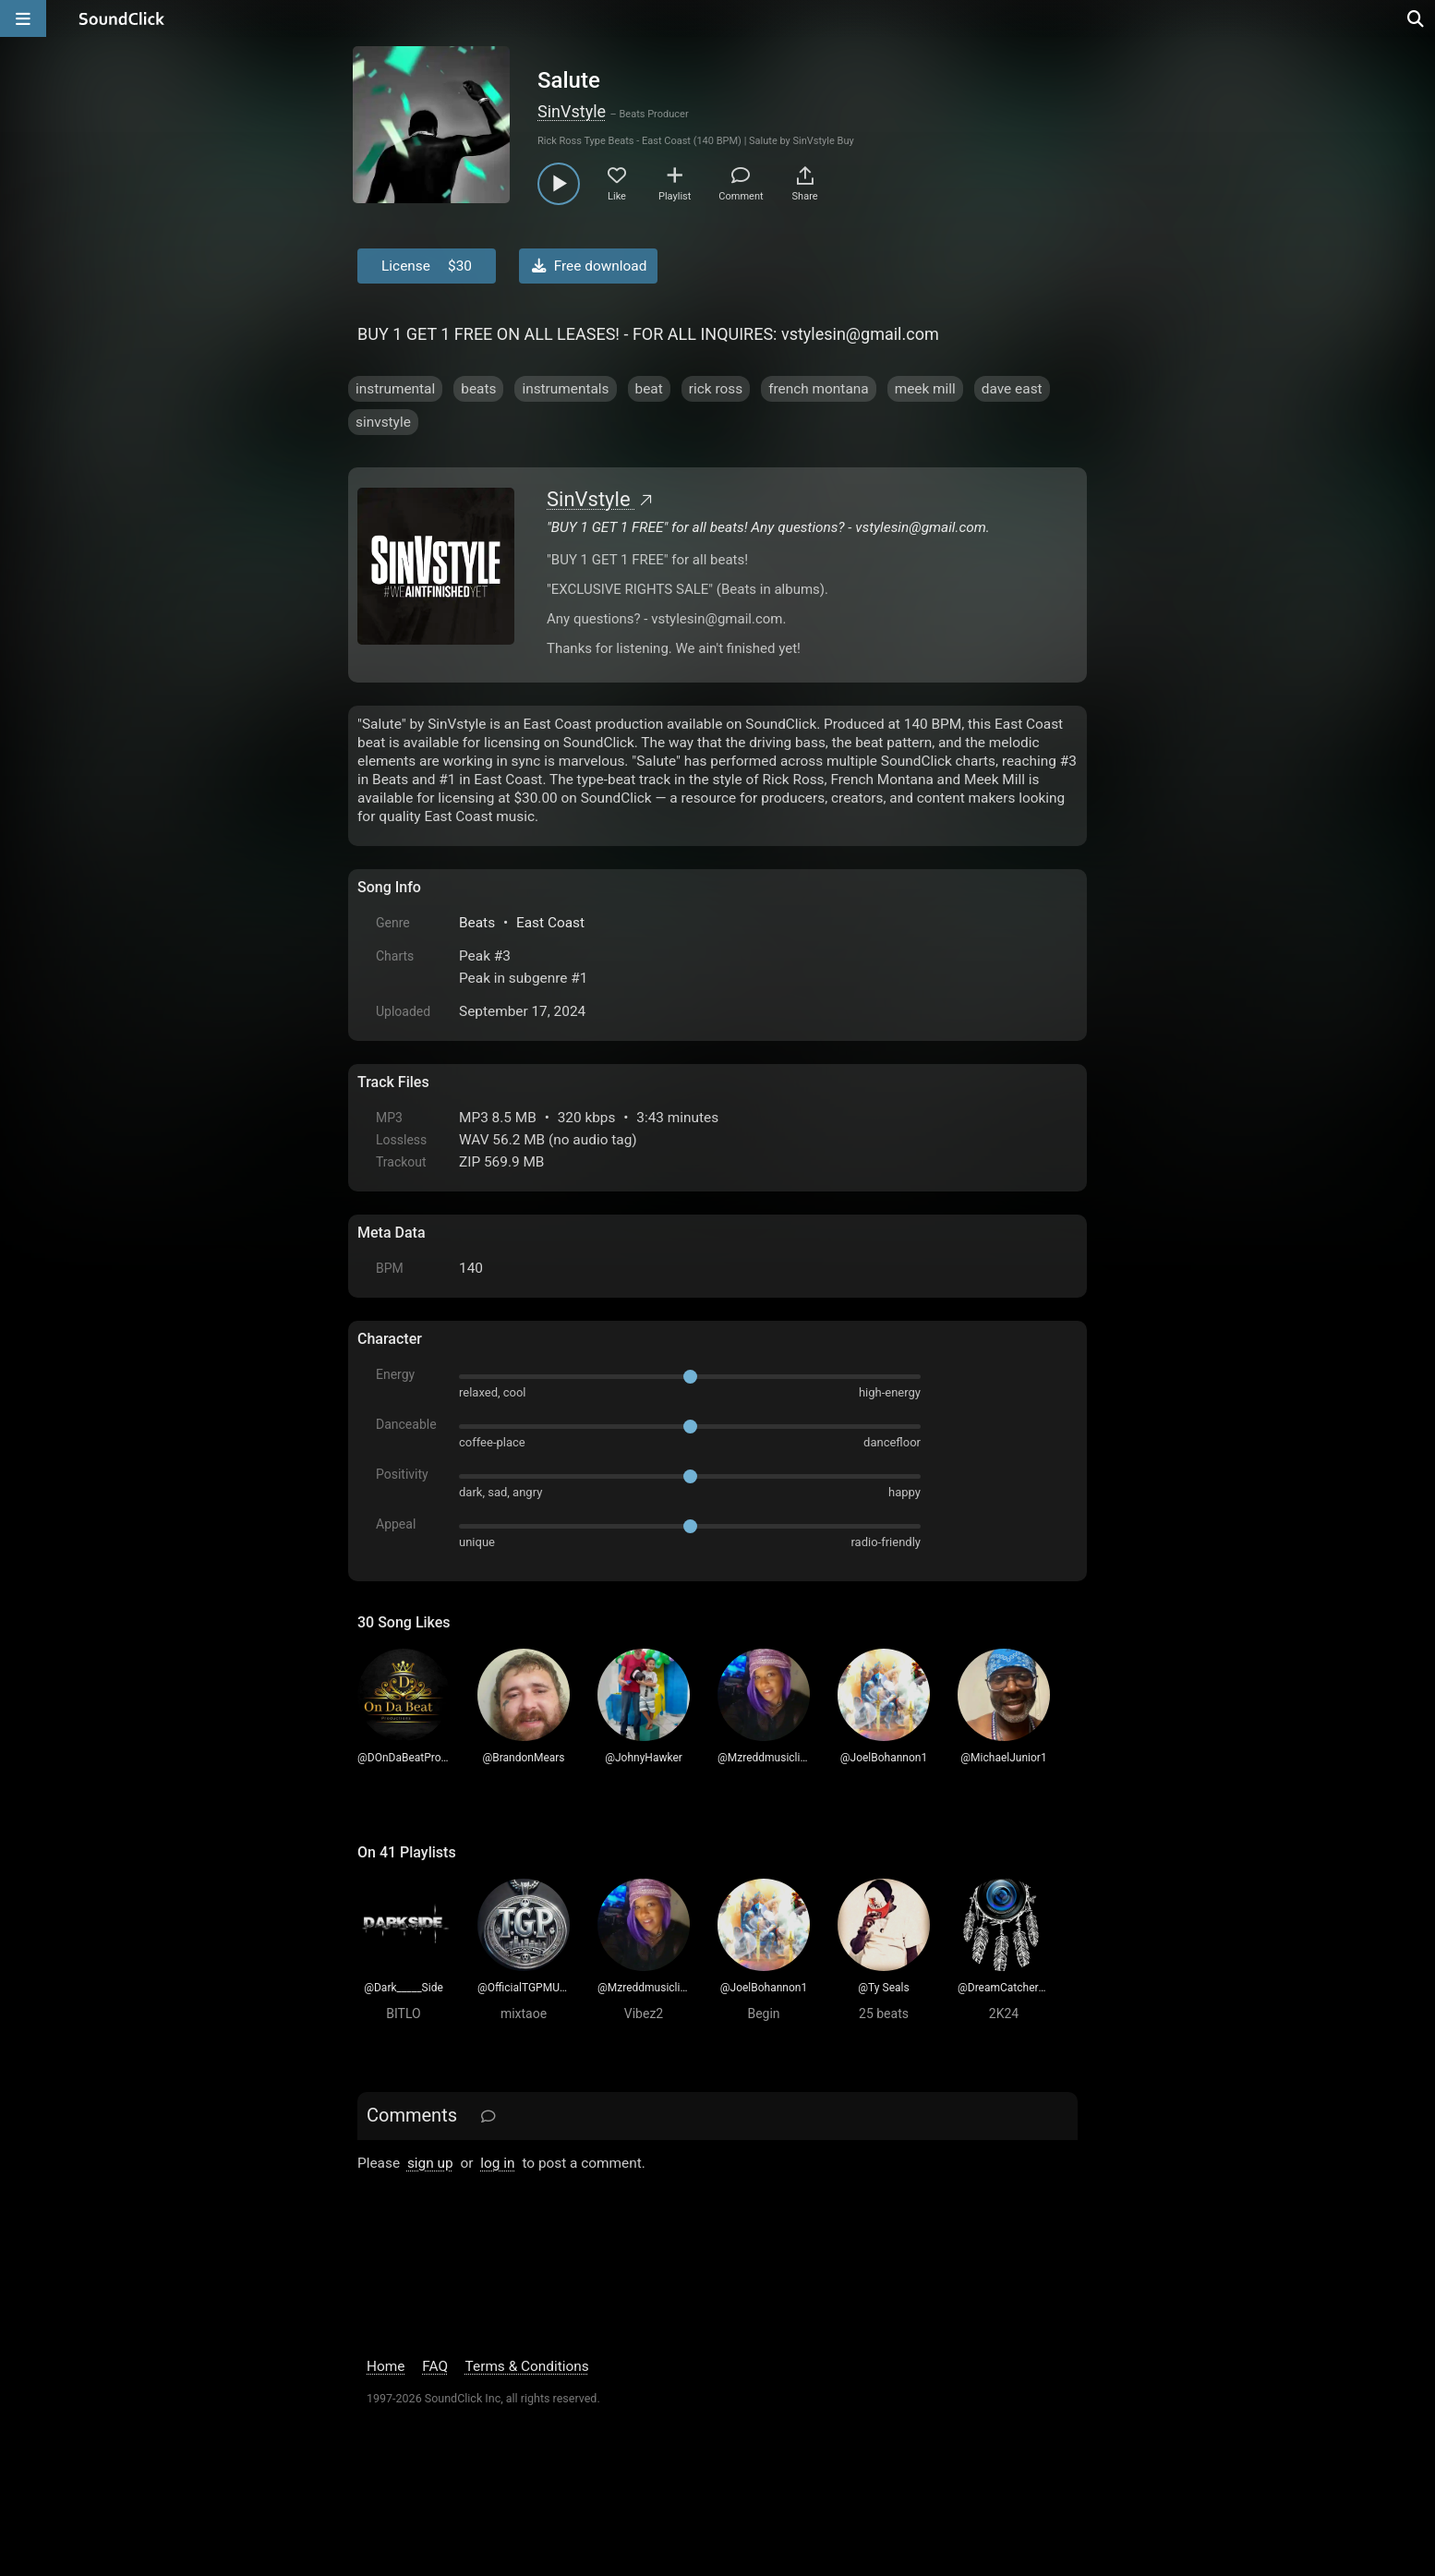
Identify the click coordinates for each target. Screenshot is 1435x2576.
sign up (430, 2163)
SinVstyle (571, 111)
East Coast (550, 922)
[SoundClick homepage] (121, 18)
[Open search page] (1416, 18)
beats (478, 389)
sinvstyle (383, 422)
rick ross (715, 389)
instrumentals (565, 389)
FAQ (435, 2366)
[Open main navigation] (23, 18)
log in (497, 2163)
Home (385, 2366)
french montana (818, 389)
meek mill (925, 389)
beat (649, 389)
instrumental (395, 389)
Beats (477, 922)
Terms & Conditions (527, 2366)
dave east (1012, 389)
